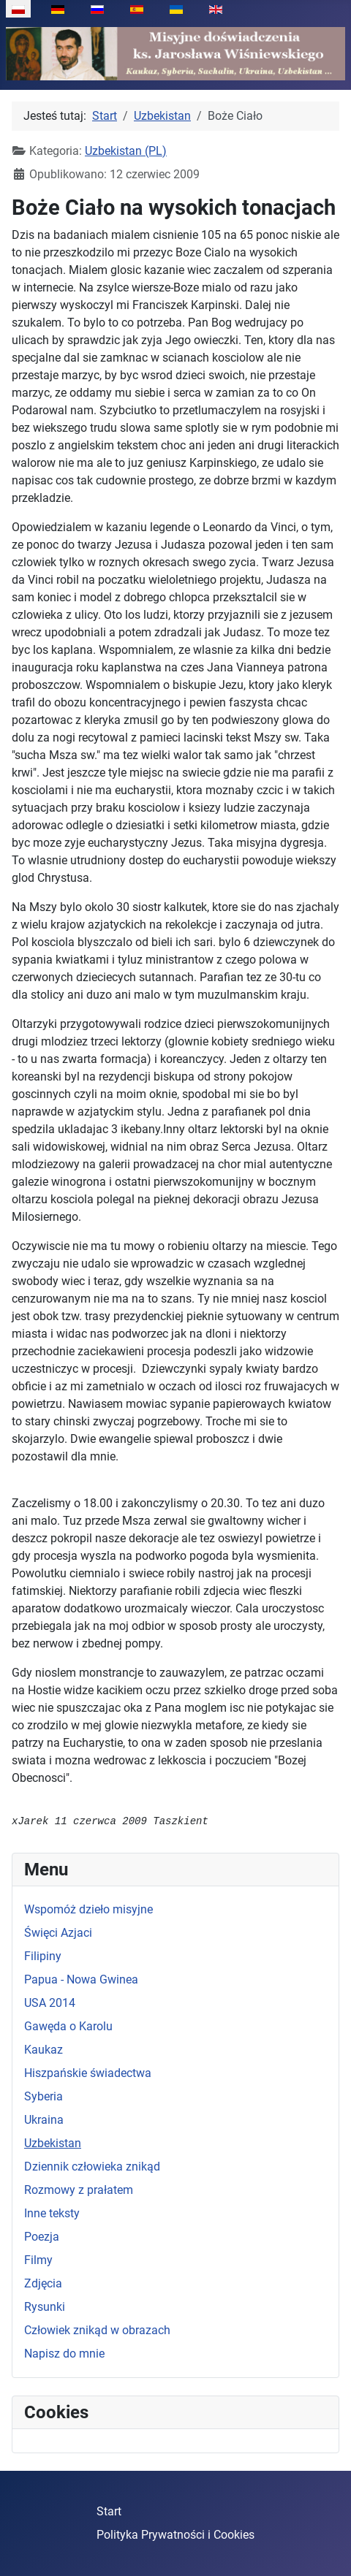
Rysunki (44, 2307)
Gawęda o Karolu (68, 2026)
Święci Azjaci (58, 1933)
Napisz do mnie (64, 2353)
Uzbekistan (52, 2143)
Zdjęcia (43, 2283)
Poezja (41, 2237)
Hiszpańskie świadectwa (87, 2073)
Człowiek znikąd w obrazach (97, 2330)
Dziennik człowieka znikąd (92, 2166)
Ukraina (44, 2120)
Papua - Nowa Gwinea (81, 1979)
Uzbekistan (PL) (126, 151)
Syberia (43, 2096)
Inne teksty (52, 2213)
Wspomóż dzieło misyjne (88, 1909)
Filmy (38, 2260)
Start (109, 2511)
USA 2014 (49, 2003)
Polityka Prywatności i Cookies (175, 2535)
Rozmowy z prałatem (78, 2190)
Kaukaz (43, 2050)
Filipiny (42, 1956)
